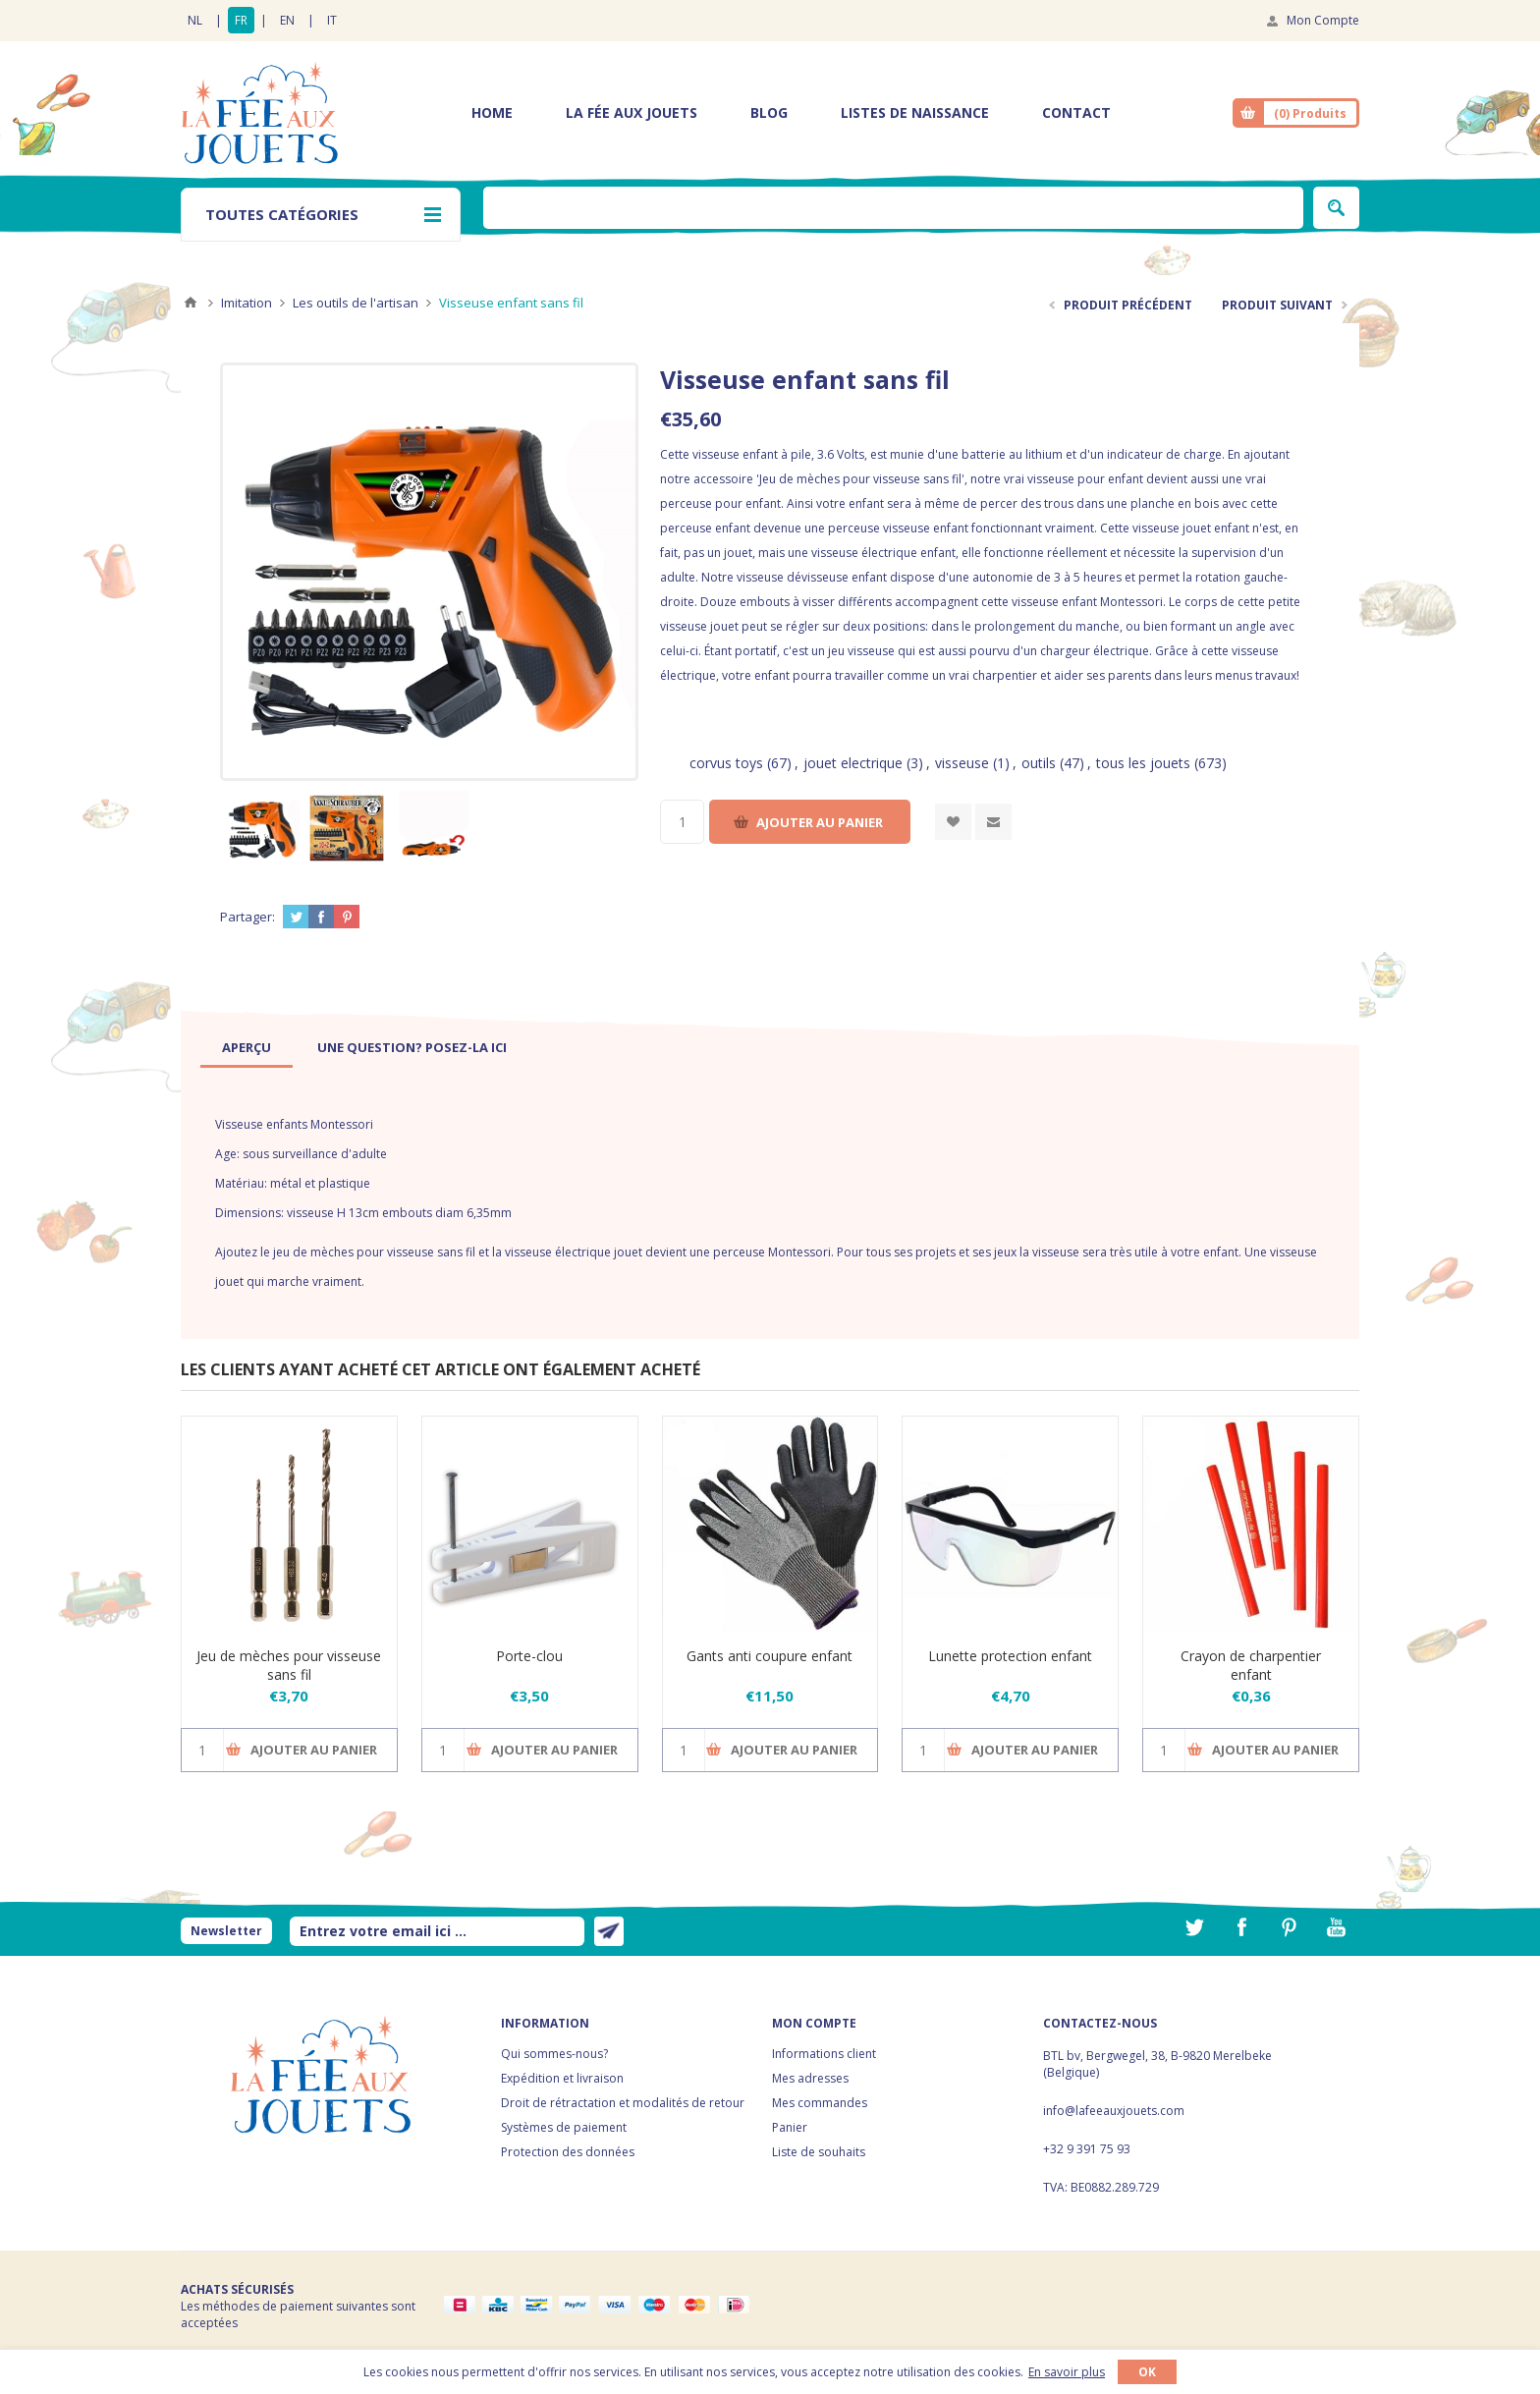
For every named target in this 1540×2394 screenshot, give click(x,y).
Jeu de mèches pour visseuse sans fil (288, 1665)
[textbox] (893, 208)
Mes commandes (819, 2102)
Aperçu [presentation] (246, 1047)
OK (1147, 2372)
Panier (789, 2127)
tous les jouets (1143, 762)
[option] (262, 828)
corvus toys (726, 762)
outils (1038, 762)
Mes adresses (810, 2078)
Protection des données (567, 2151)
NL (195, 20)
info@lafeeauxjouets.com (1113, 2110)
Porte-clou (529, 1655)
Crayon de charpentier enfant (1251, 1665)
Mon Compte (1323, 20)
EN (287, 20)
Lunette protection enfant (1010, 1655)
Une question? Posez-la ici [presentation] (412, 1047)
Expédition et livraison (562, 2078)
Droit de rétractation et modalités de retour (622, 2102)
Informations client (824, 2053)
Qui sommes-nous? (554, 2053)
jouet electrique (853, 762)
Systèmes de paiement (564, 2127)
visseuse (962, 762)
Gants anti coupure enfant (769, 1655)
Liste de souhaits (818, 2151)
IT (332, 20)
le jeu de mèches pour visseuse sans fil (367, 1252)
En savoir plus (1066, 2372)
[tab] (246, 1047)
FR (241, 20)
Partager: (247, 916)
